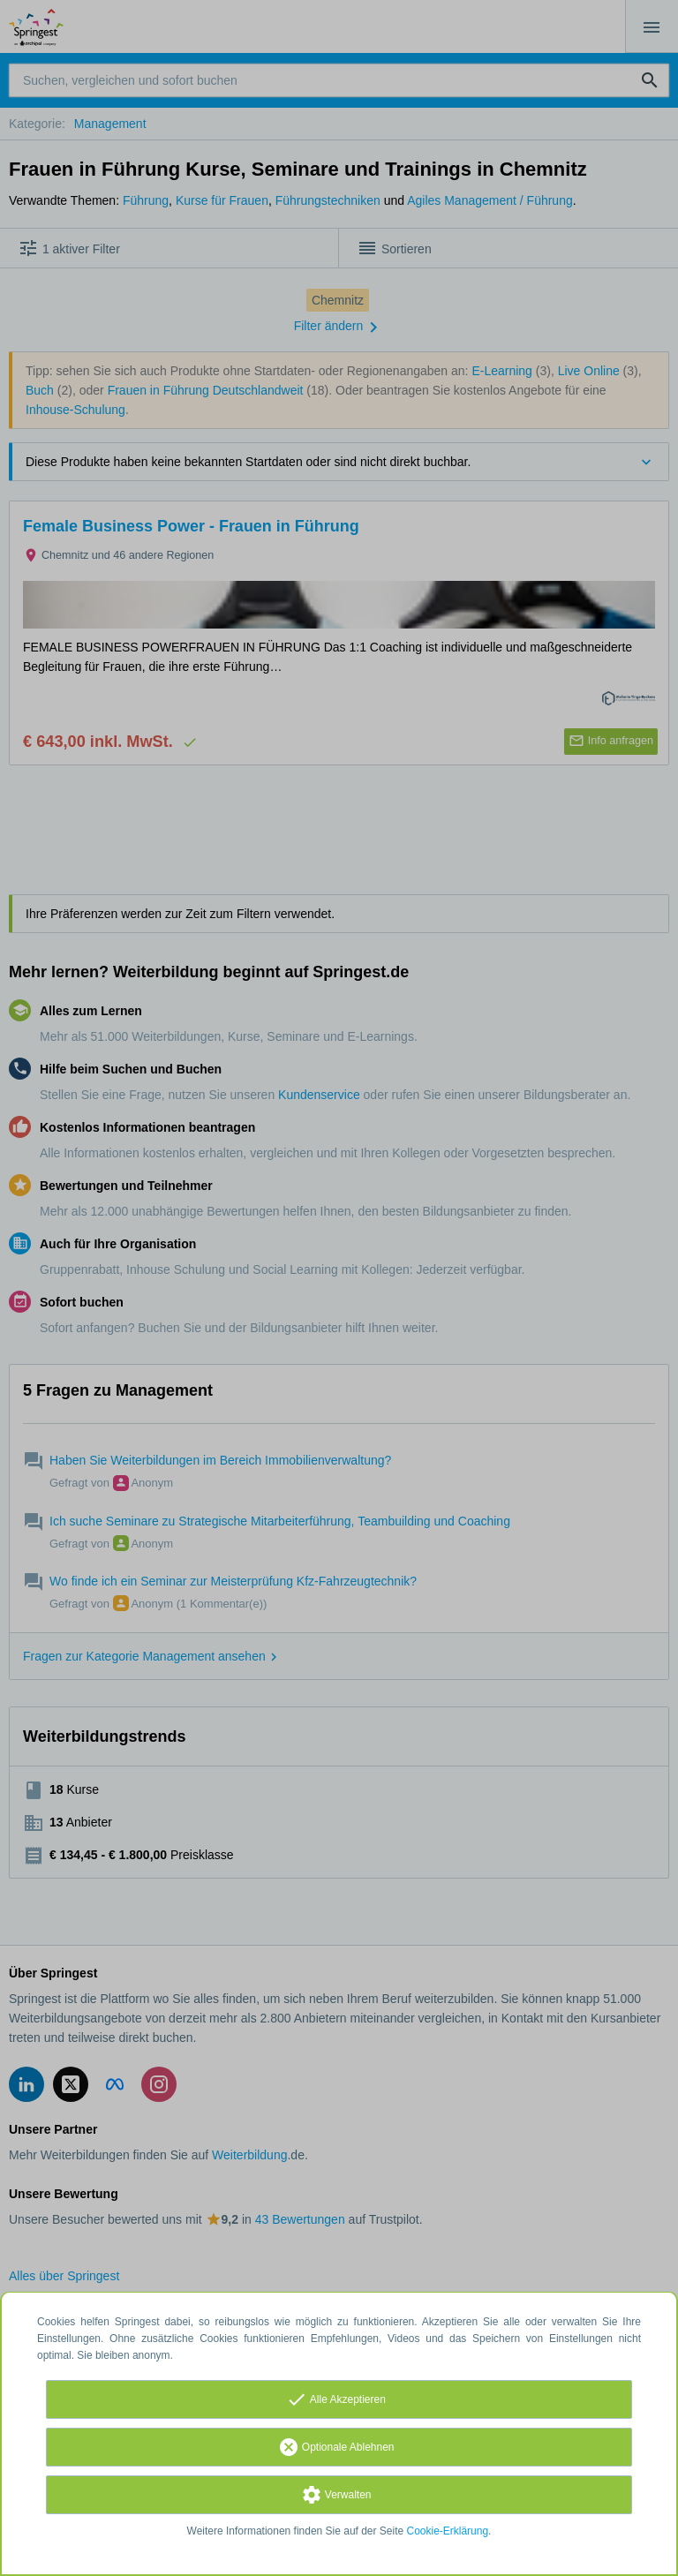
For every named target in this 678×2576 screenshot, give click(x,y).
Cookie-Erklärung (448, 2531)
